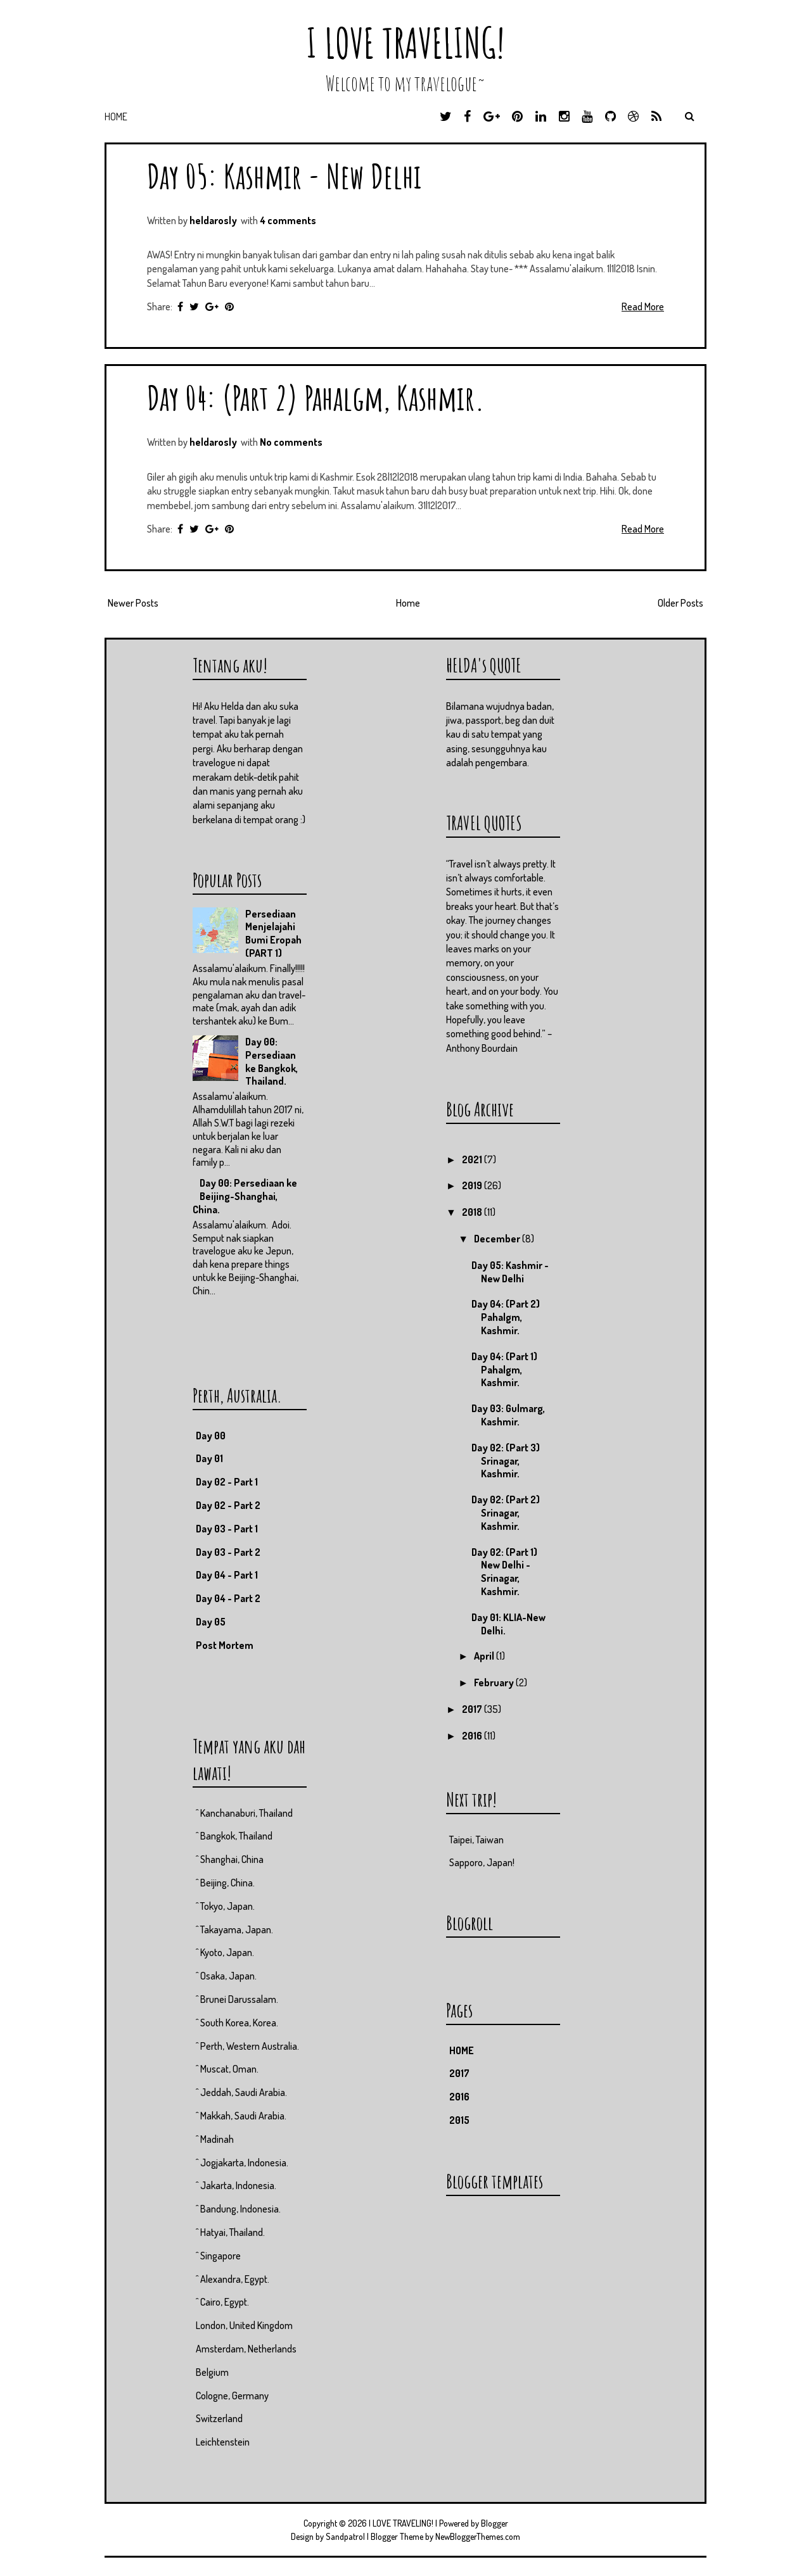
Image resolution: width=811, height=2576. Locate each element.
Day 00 (211, 1435)
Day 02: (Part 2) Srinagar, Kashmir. (505, 1512)
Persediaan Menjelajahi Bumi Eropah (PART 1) (273, 933)
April (485, 1656)
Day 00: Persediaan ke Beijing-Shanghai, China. (245, 1196)
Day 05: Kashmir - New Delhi (284, 176)
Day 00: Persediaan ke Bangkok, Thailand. (271, 1061)
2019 (473, 1185)
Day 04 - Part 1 (227, 1575)
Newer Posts (133, 603)
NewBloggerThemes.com (477, 2536)
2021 (473, 1159)
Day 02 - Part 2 (228, 1505)
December (498, 1238)
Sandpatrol (345, 2536)
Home (116, 116)
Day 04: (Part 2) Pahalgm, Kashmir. (316, 397)
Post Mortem (224, 1645)
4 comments (288, 220)
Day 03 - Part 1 (227, 1528)
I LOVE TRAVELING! (405, 42)
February (495, 1682)
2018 (473, 1212)
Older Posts (680, 603)
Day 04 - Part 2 (228, 1598)
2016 (473, 1735)
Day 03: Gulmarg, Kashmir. (508, 1415)
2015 (459, 2120)
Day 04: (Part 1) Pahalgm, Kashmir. (504, 1369)
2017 (473, 1709)
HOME (461, 2050)
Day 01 (209, 1458)
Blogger (494, 2523)
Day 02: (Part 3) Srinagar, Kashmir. (505, 1461)
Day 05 (211, 1621)
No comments (291, 442)
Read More (643, 306)
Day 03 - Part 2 (228, 1552)
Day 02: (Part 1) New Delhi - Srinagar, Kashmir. (504, 1572)
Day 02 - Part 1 (227, 1481)
